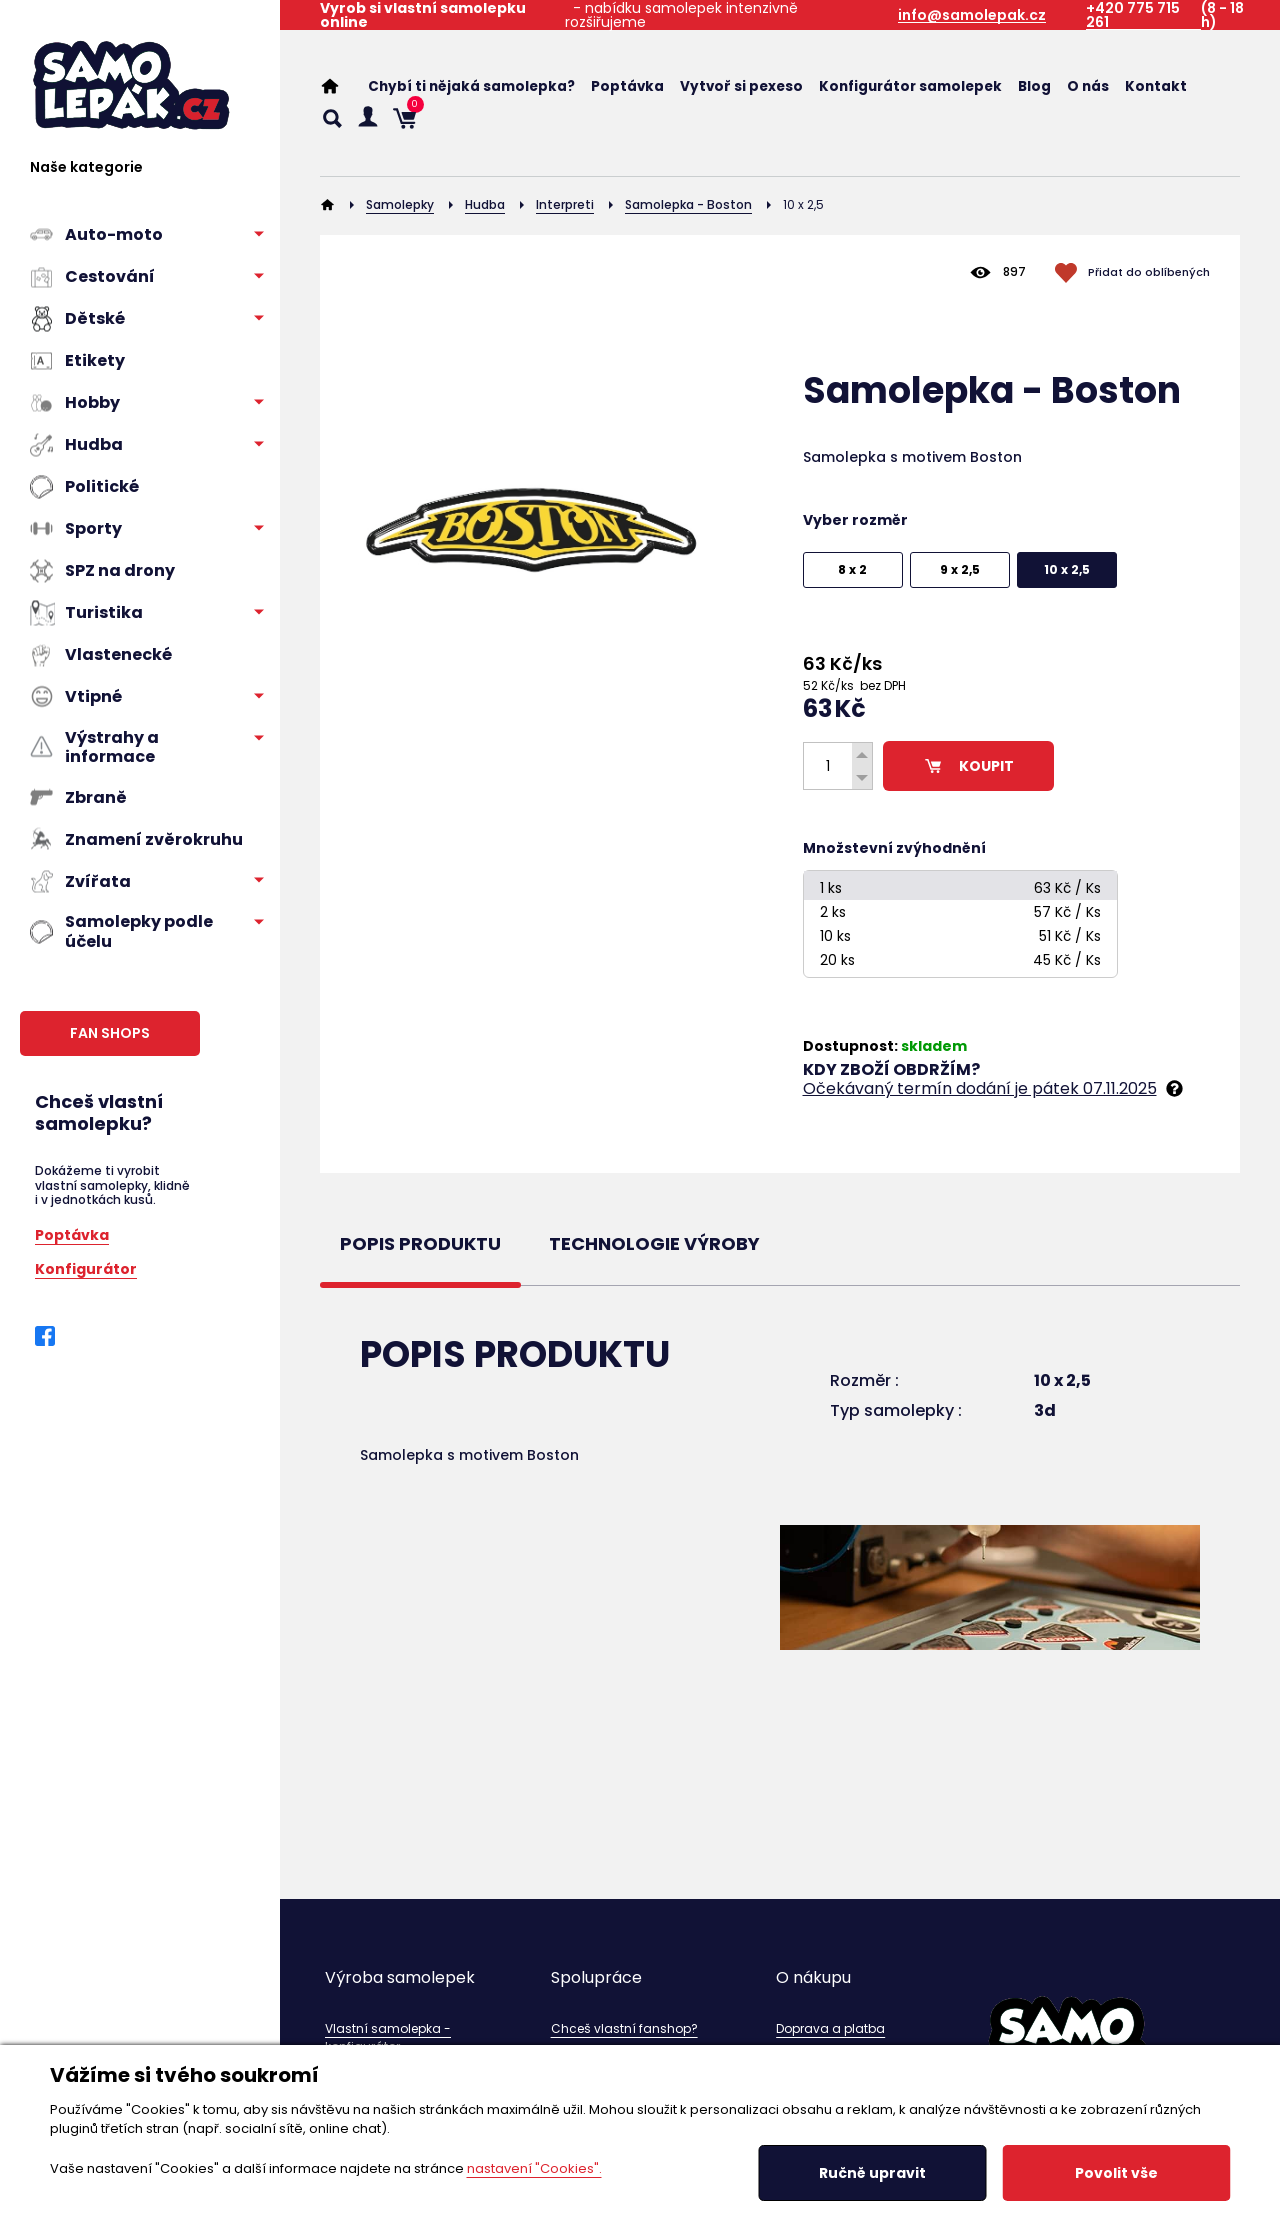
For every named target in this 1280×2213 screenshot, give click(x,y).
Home (340, 86)
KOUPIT (968, 766)
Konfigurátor (86, 1267)
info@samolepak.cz (972, 15)
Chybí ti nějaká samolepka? (471, 86)
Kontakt (1156, 86)
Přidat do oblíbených (1149, 272)
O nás (1088, 86)
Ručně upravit (872, 2173)
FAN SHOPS (110, 1033)
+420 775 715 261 (1133, 15)
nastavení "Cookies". (534, 2168)
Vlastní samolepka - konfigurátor (388, 2037)
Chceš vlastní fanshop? (624, 2028)
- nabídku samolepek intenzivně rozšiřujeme (559, 15)
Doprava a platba (830, 2028)
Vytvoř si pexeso (741, 86)
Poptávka (72, 1233)
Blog (1034, 86)
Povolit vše (1116, 2173)
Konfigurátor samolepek (910, 86)
